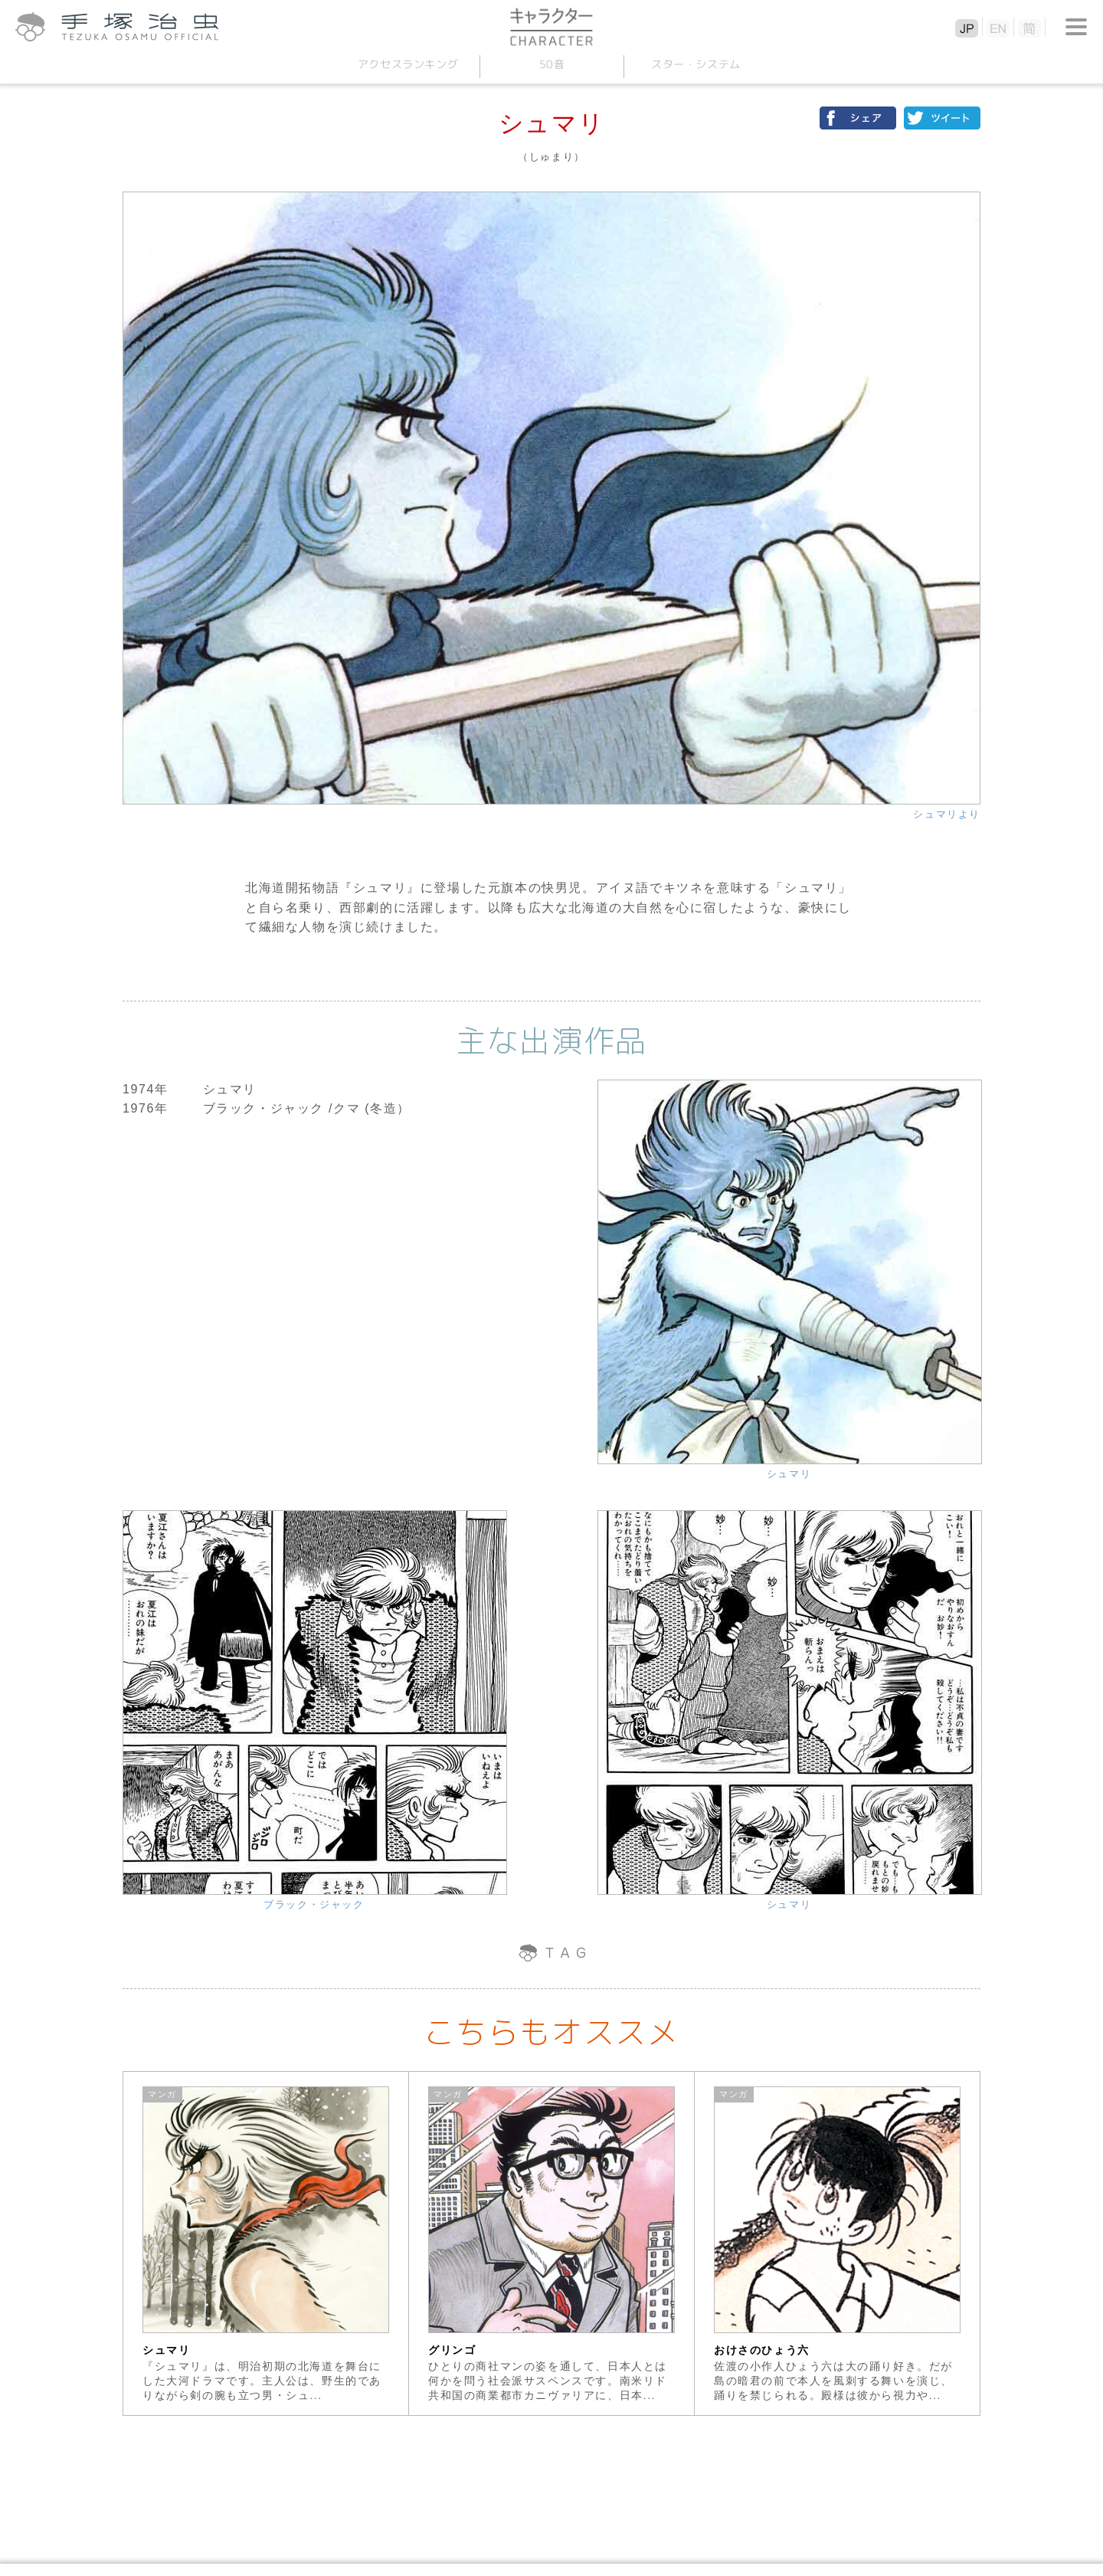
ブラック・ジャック (313, 1904)
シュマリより (946, 814)
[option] (266, 2243)
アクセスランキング (407, 64)
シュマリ (789, 1474)
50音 (551, 64)
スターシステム (695, 64)
